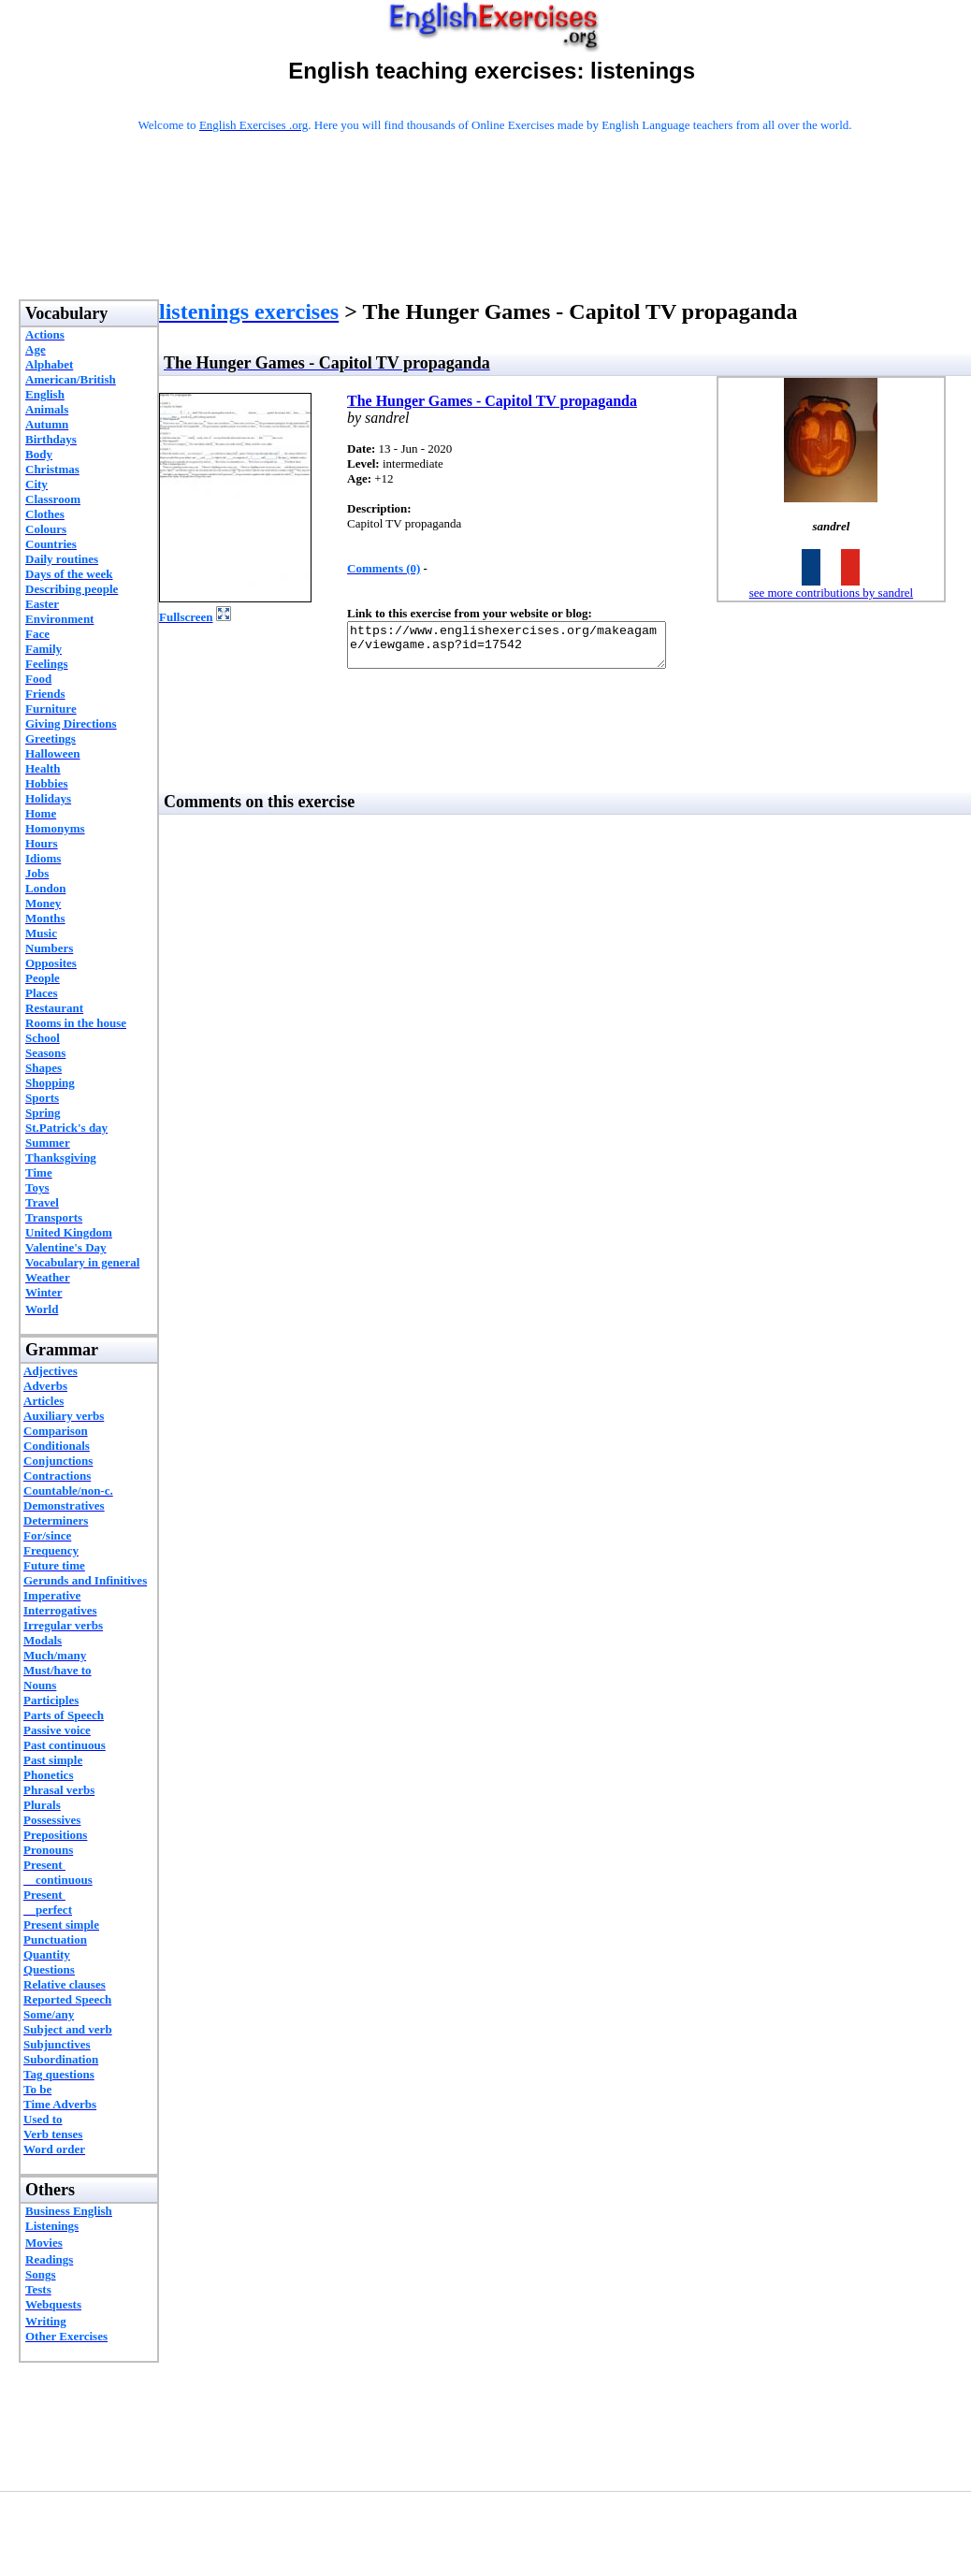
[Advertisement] (494, 240)
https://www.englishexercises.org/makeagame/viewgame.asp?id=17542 (525, 649)
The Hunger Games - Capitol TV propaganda (492, 401)
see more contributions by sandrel (831, 593)
